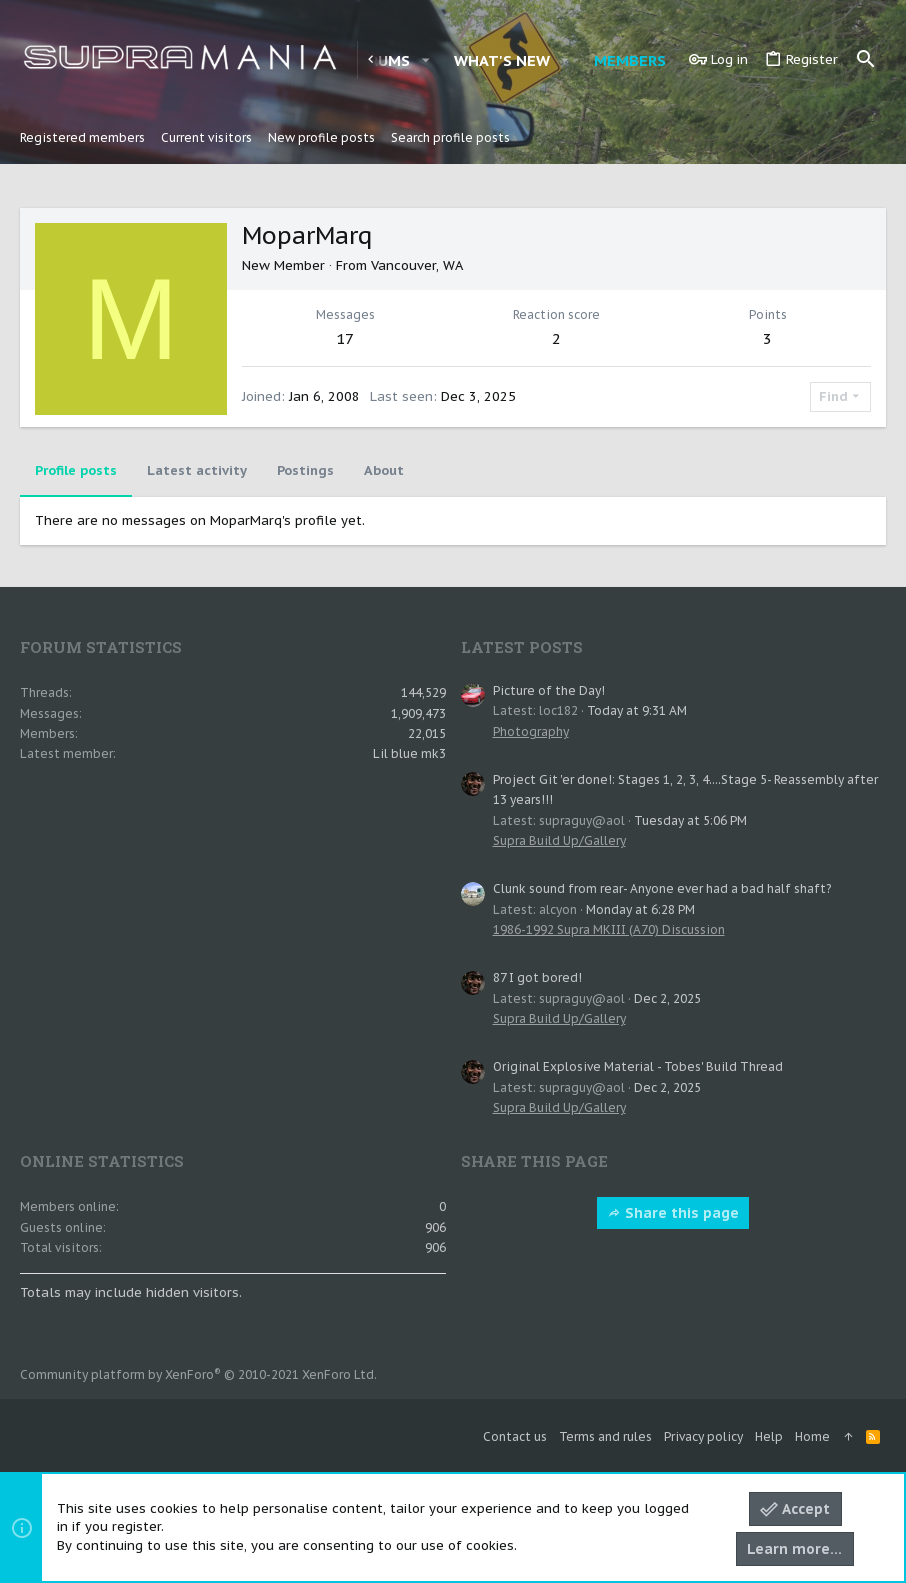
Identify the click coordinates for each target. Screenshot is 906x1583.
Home (812, 1436)
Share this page (673, 1213)
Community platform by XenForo (198, 1374)
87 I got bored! (537, 977)
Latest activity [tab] (197, 470)
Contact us (515, 1436)
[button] (425, 60)
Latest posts (522, 647)
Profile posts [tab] (76, 470)
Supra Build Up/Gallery (559, 840)
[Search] (866, 60)
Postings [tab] (305, 470)
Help (769, 1436)
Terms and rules (605, 1436)
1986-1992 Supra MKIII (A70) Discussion (609, 929)
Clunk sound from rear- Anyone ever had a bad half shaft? (662, 888)
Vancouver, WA (417, 265)
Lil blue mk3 (409, 753)
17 (345, 338)
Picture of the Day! (549, 690)
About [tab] (384, 470)
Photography (531, 731)
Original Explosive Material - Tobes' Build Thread (638, 1066)
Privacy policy (703, 1436)
